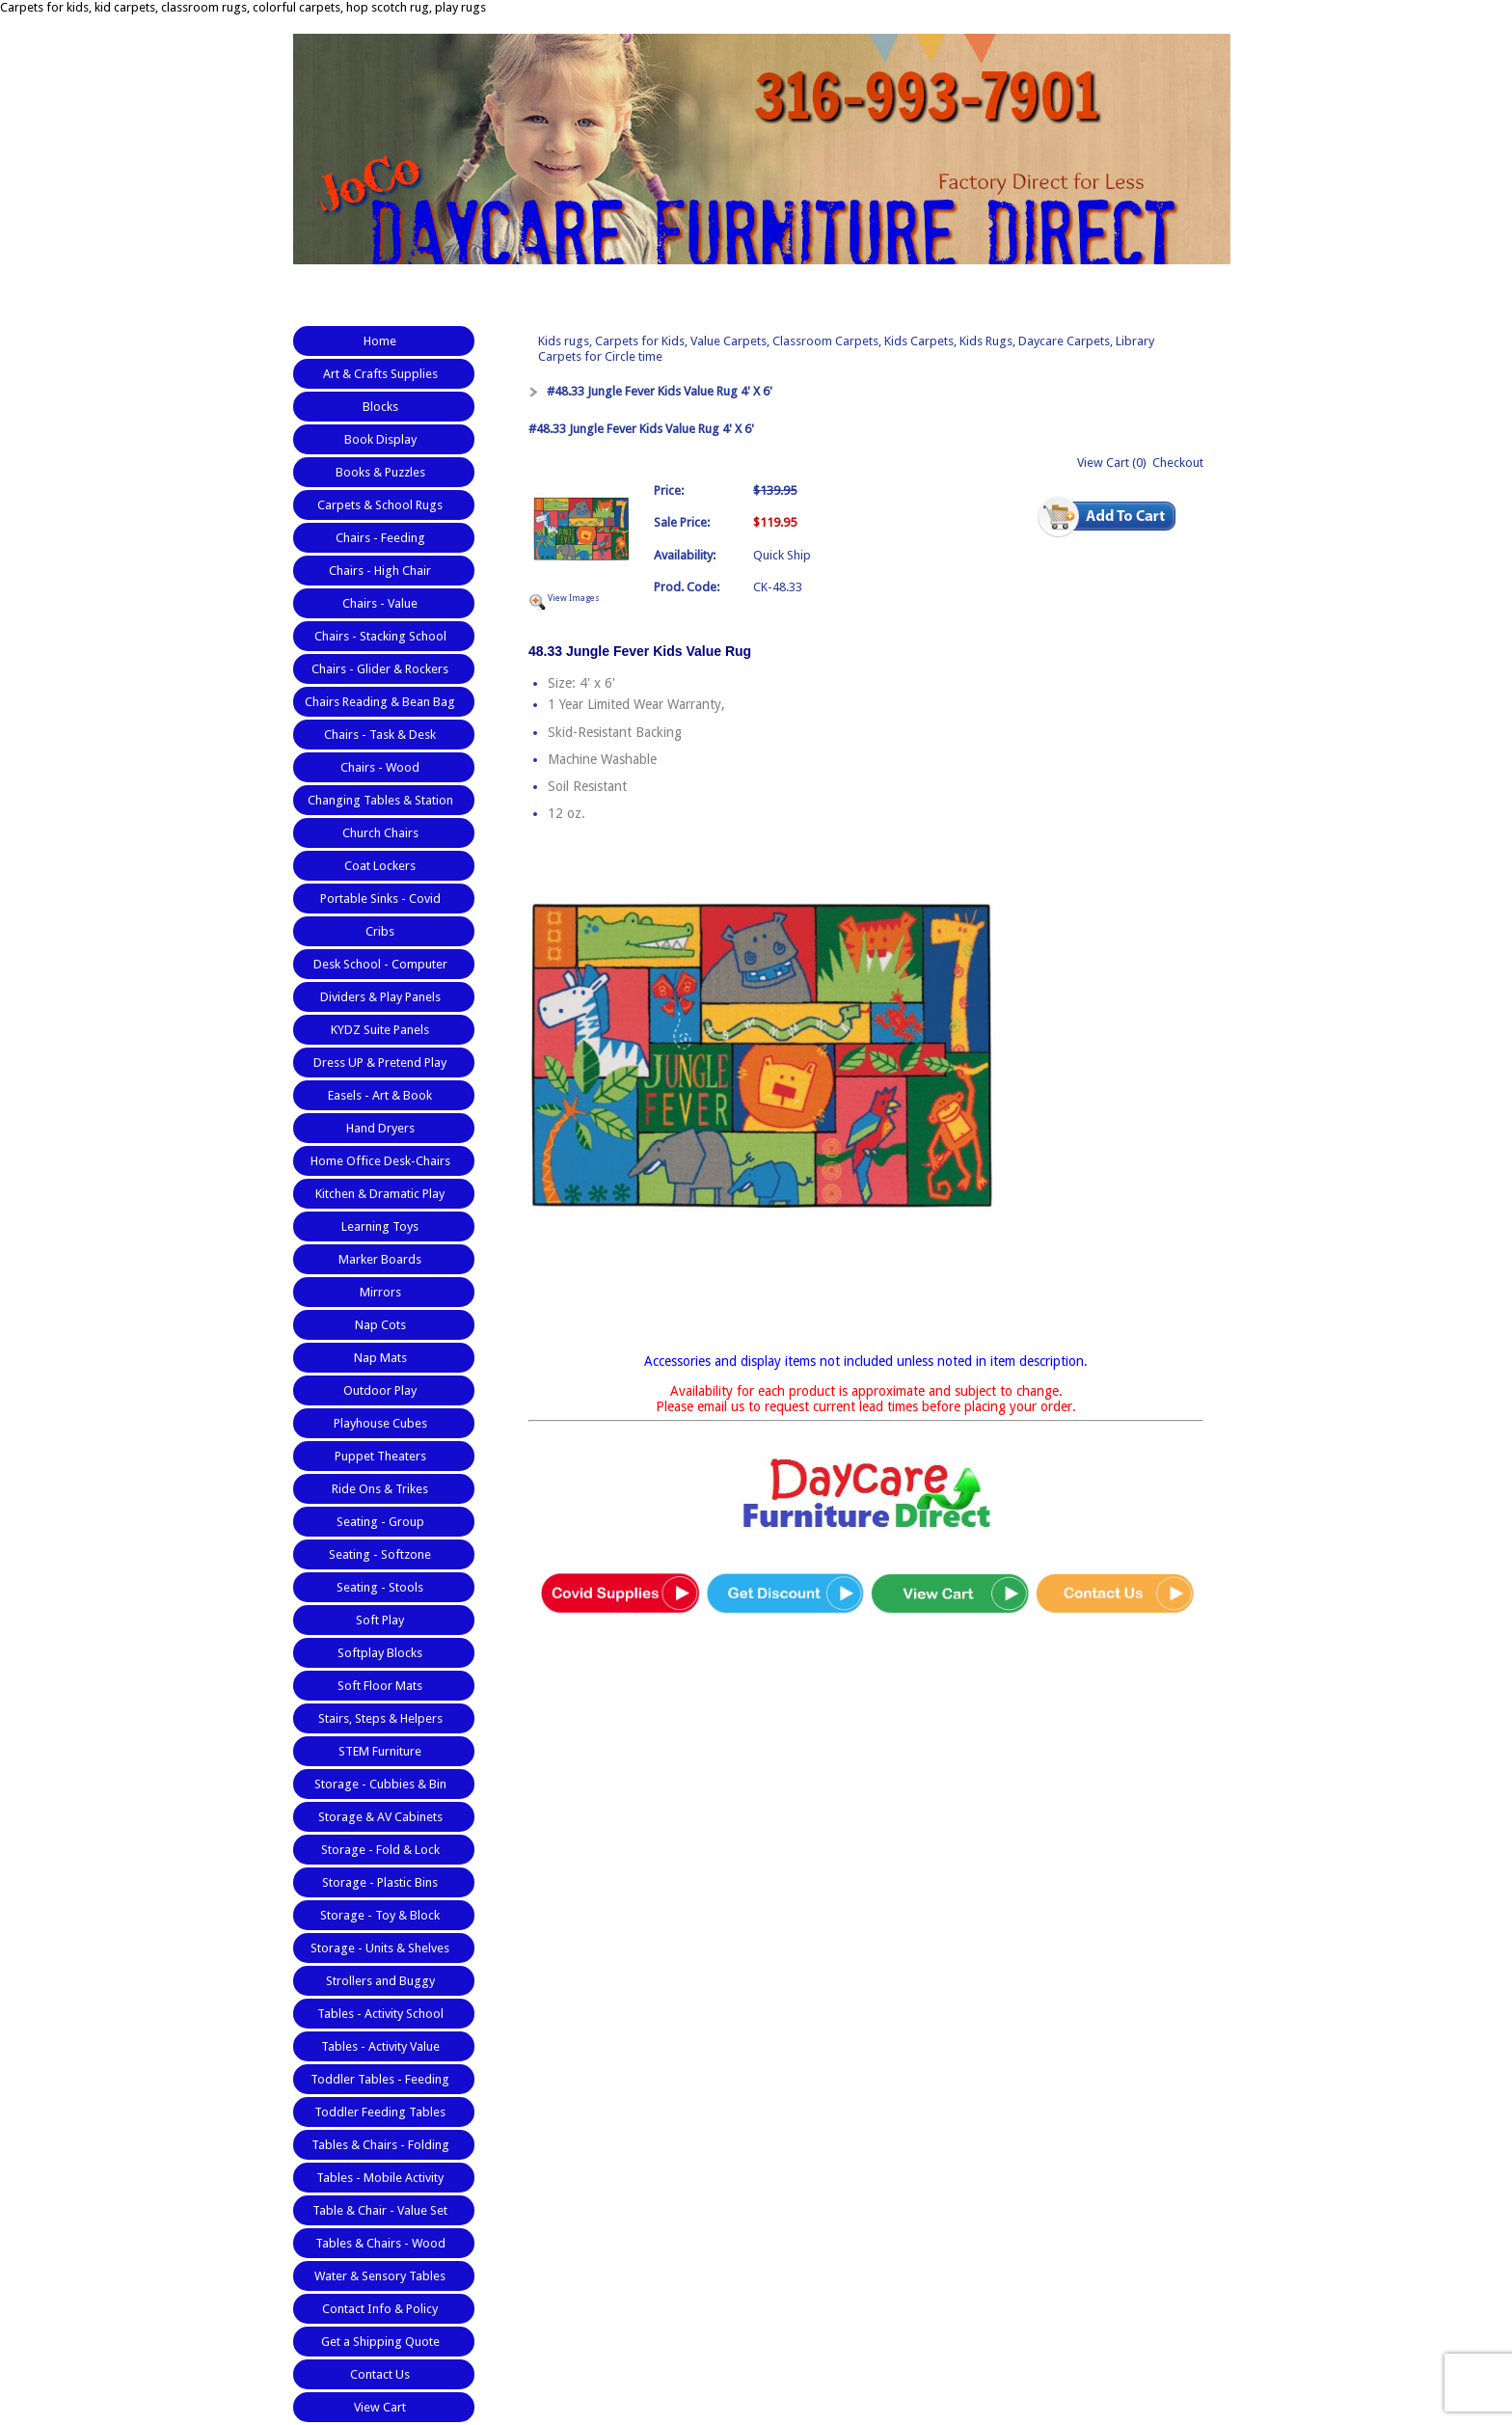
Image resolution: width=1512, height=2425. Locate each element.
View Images (574, 598)
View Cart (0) (1112, 462)
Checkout (1177, 462)
